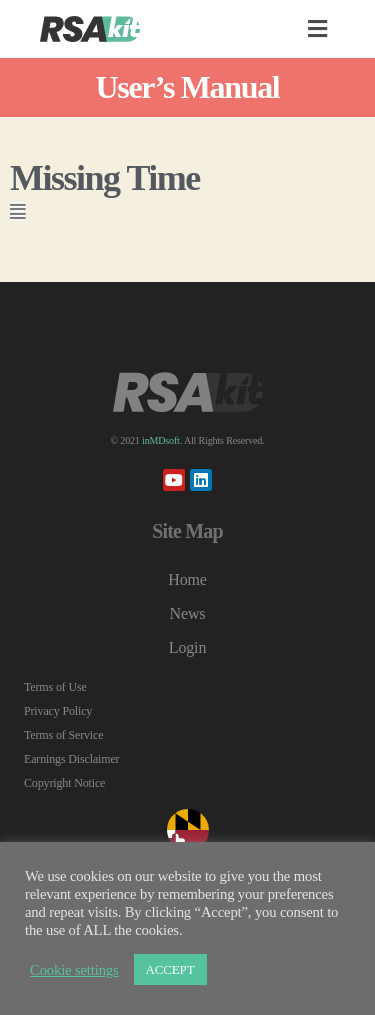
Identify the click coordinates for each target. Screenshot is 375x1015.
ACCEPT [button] (170, 969)
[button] (318, 29)
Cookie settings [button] (74, 970)
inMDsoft (161, 440)
